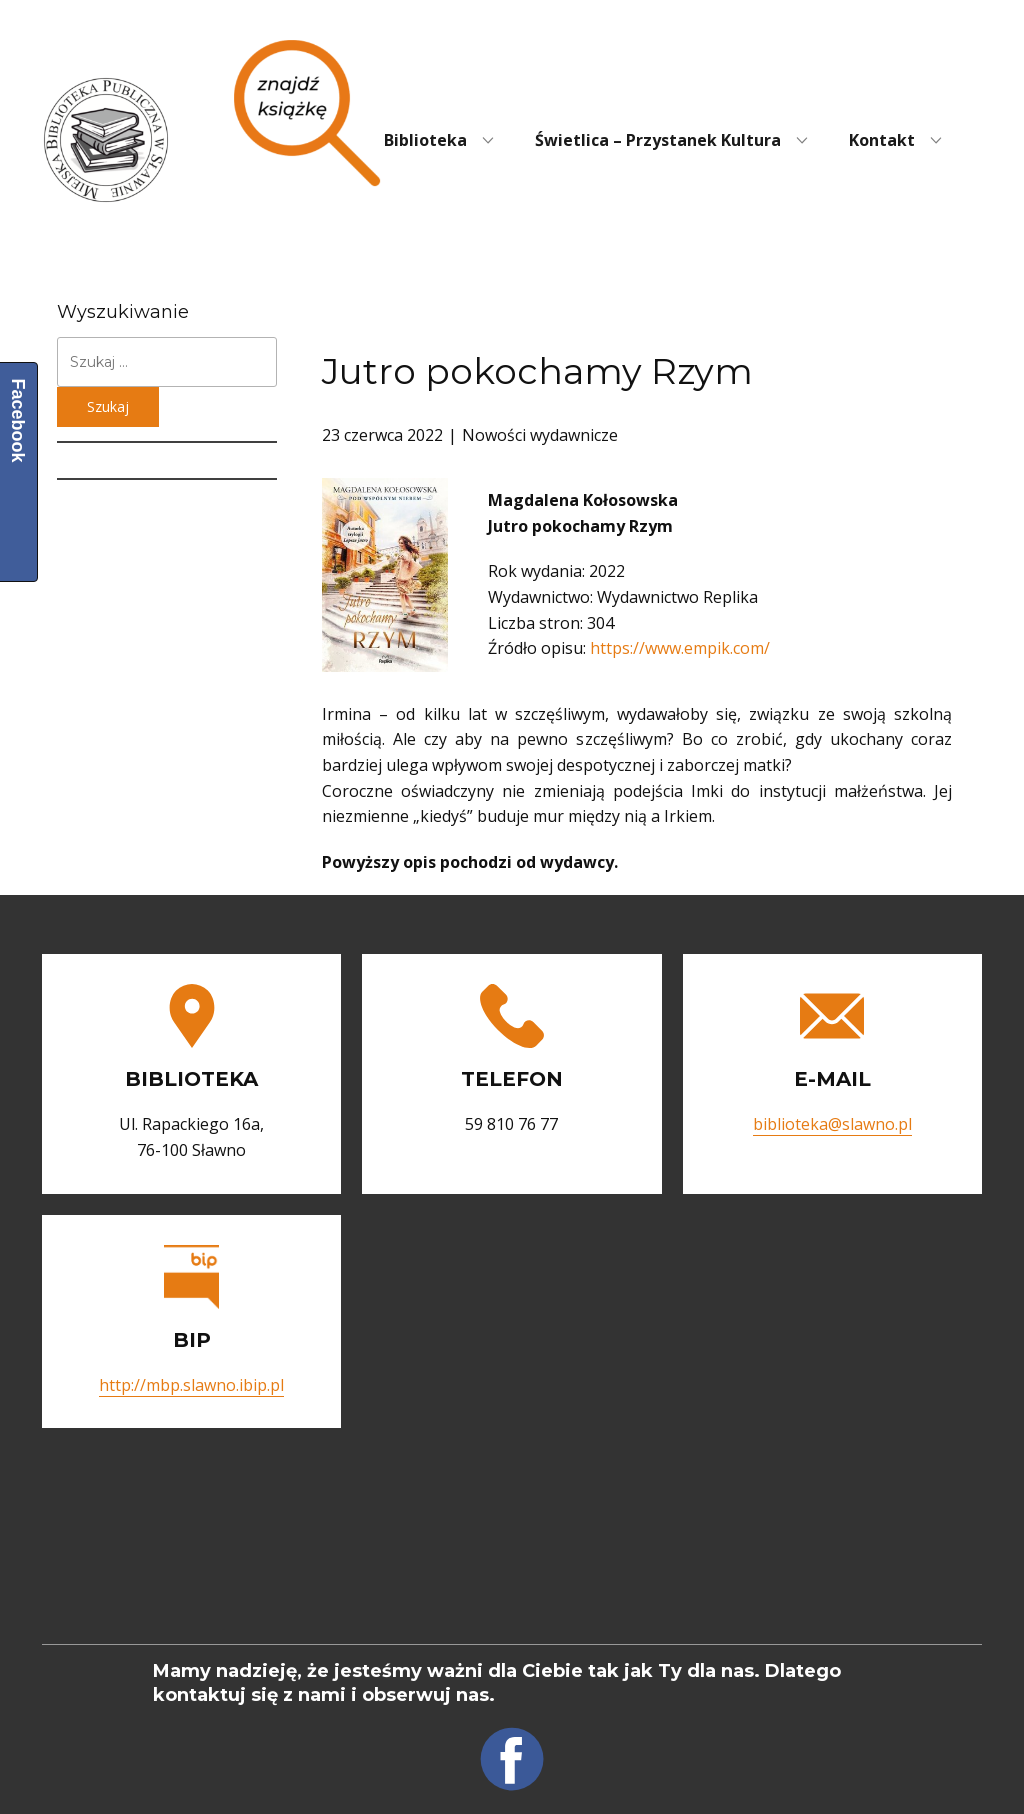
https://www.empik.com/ (680, 648)
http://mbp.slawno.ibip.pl (191, 1385)
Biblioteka (425, 140)
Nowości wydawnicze (540, 435)
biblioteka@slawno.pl (832, 1124)
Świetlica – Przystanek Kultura (658, 140)
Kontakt (882, 140)
